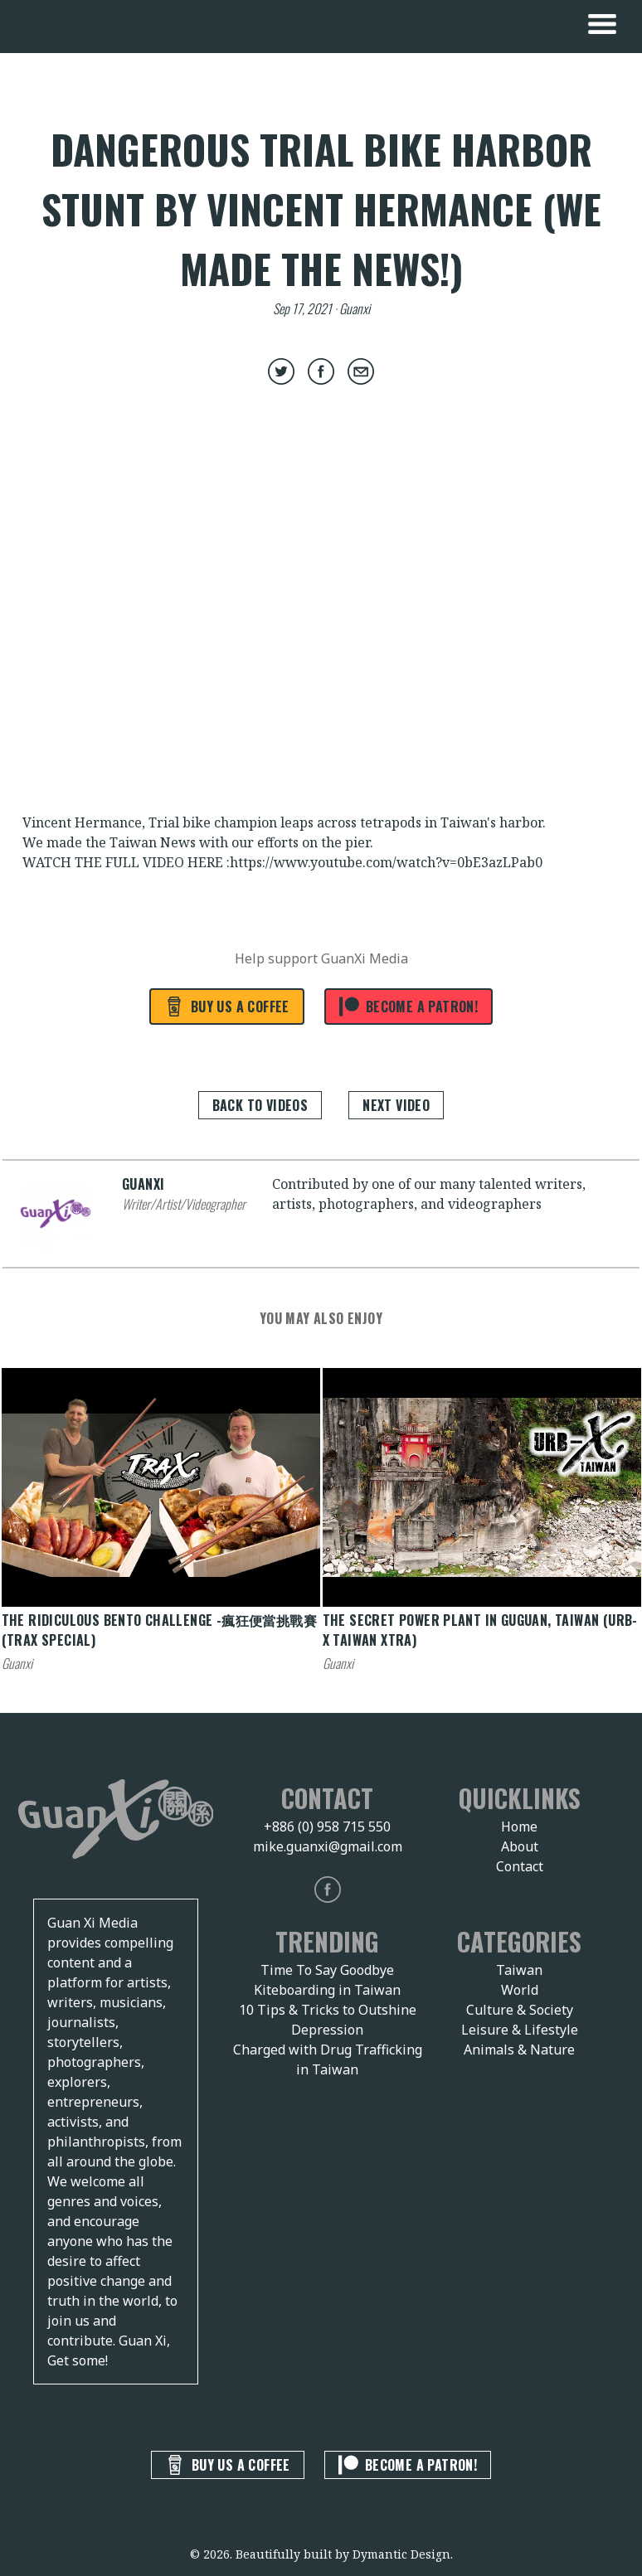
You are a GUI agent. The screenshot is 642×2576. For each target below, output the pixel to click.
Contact (519, 1866)
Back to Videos (260, 1105)
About (519, 1846)
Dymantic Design (401, 2554)
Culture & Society (519, 2010)
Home (519, 1826)
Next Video (396, 1105)
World (519, 1990)
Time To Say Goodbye (327, 1970)
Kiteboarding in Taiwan (327, 1990)
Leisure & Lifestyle (519, 2030)
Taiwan (519, 1970)
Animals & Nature (519, 2049)
